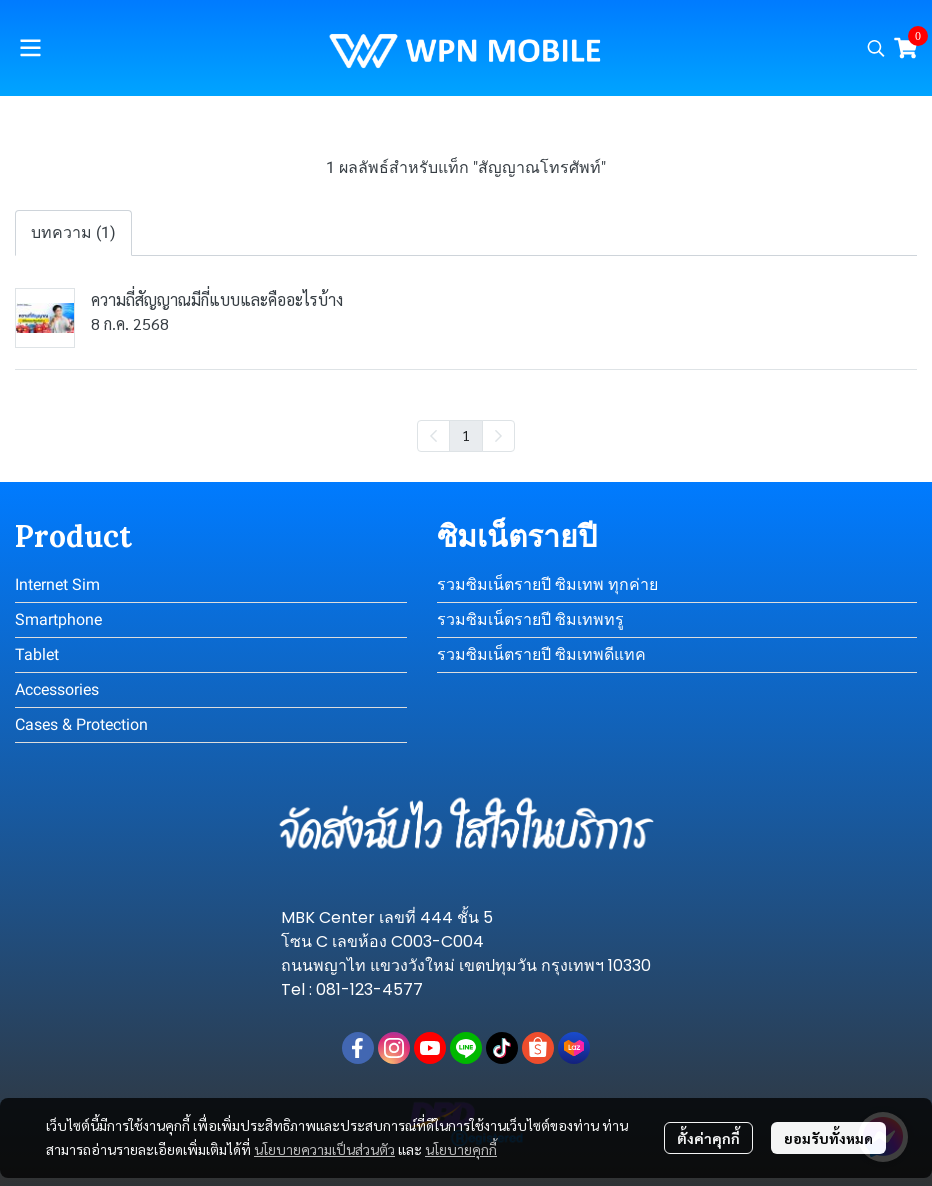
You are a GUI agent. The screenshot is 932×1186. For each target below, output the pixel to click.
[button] (876, 48)
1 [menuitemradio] (466, 435)
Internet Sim (57, 584)
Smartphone (58, 619)
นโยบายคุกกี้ (461, 1149)
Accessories (57, 689)
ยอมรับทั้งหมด (828, 1138)
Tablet (37, 654)
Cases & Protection (81, 724)
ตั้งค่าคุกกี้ (708, 1138)
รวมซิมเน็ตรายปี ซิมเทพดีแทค (541, 654)
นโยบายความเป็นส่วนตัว (324, 1149)
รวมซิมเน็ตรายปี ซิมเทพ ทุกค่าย (547, 584)
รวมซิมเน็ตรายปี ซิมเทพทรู (530, 619)
